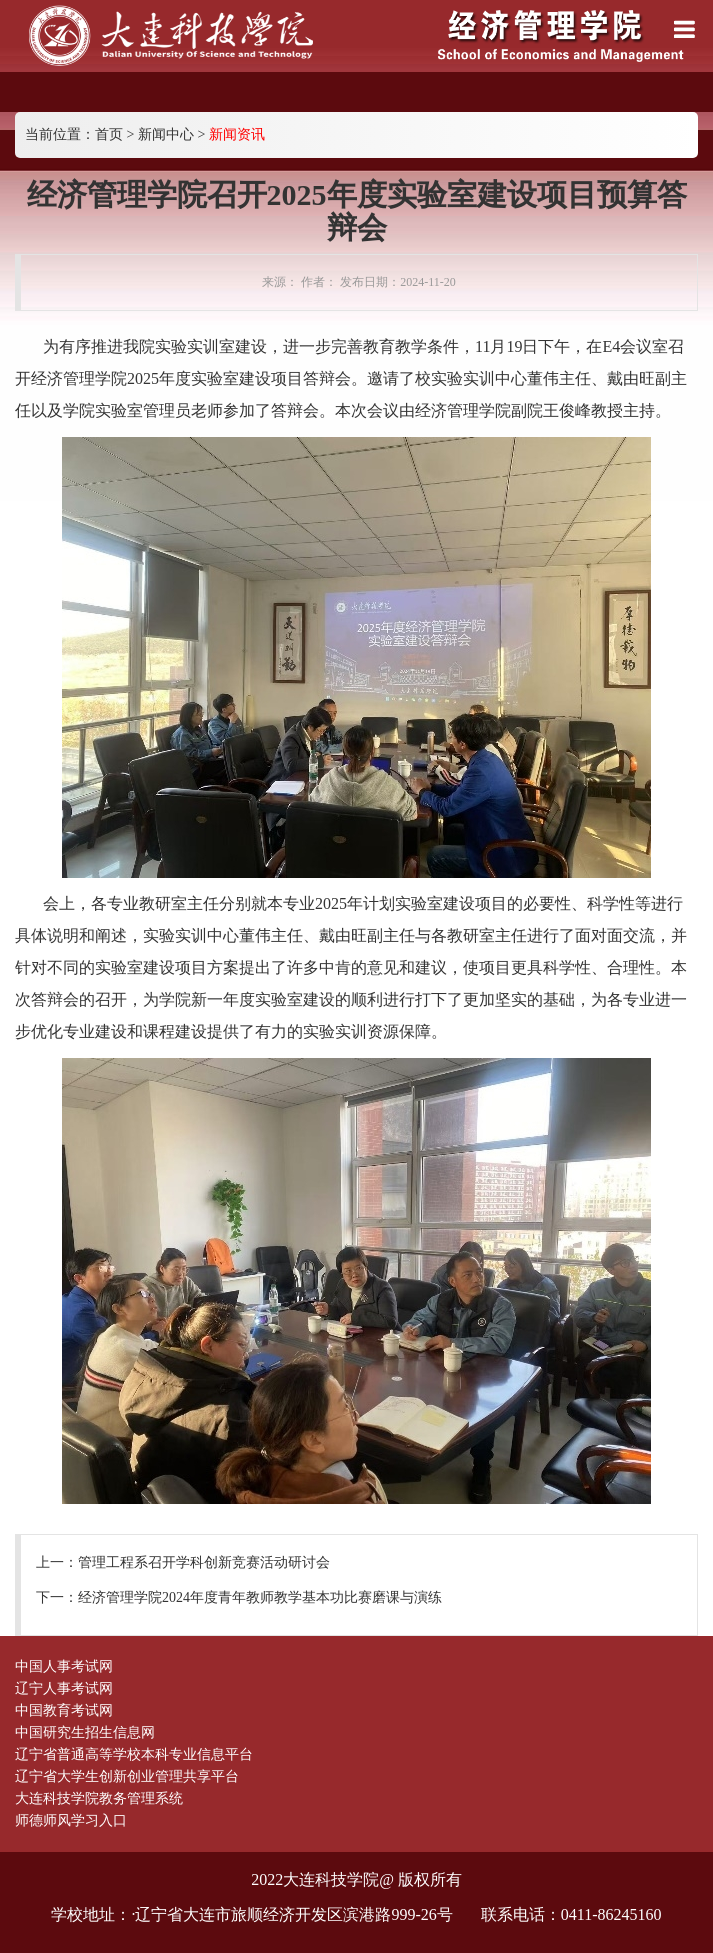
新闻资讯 (237, 134)
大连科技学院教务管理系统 (99, 1798)
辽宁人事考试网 (64, 1688)
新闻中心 (166, 134)
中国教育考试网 (64, 1710)
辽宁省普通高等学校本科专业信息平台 (134, 1754)
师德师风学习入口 (71, 1820)
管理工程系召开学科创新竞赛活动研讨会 (204, 1562)
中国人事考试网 (64, 1666)
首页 (109, 134)
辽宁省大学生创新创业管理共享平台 (127, 1776)
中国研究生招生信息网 (85, 1732)
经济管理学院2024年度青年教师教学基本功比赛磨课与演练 (260, 1597)
